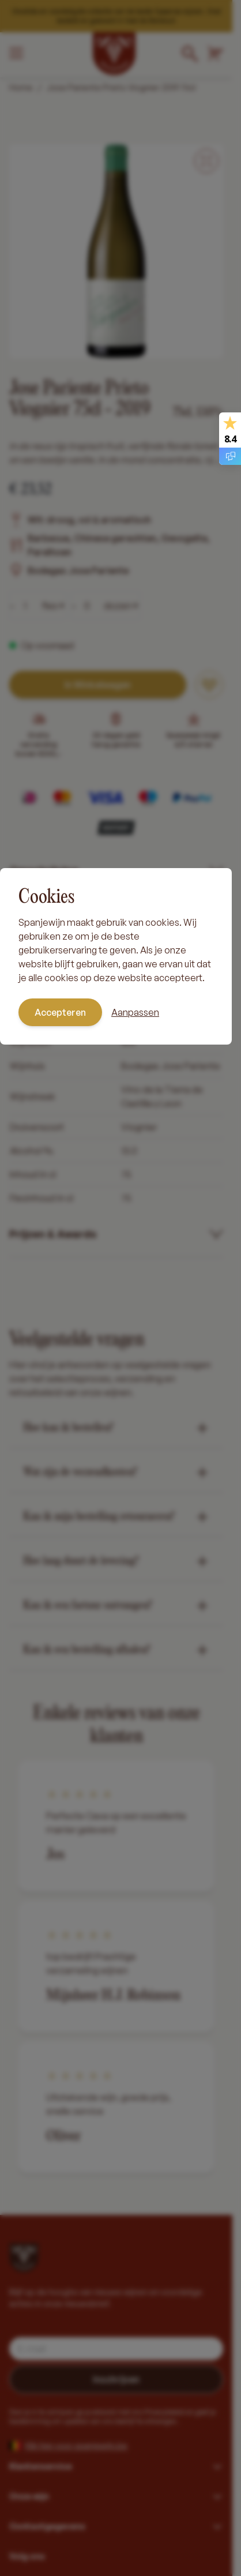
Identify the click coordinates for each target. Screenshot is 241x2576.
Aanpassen (135, 1012)
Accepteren (60, 1012)
